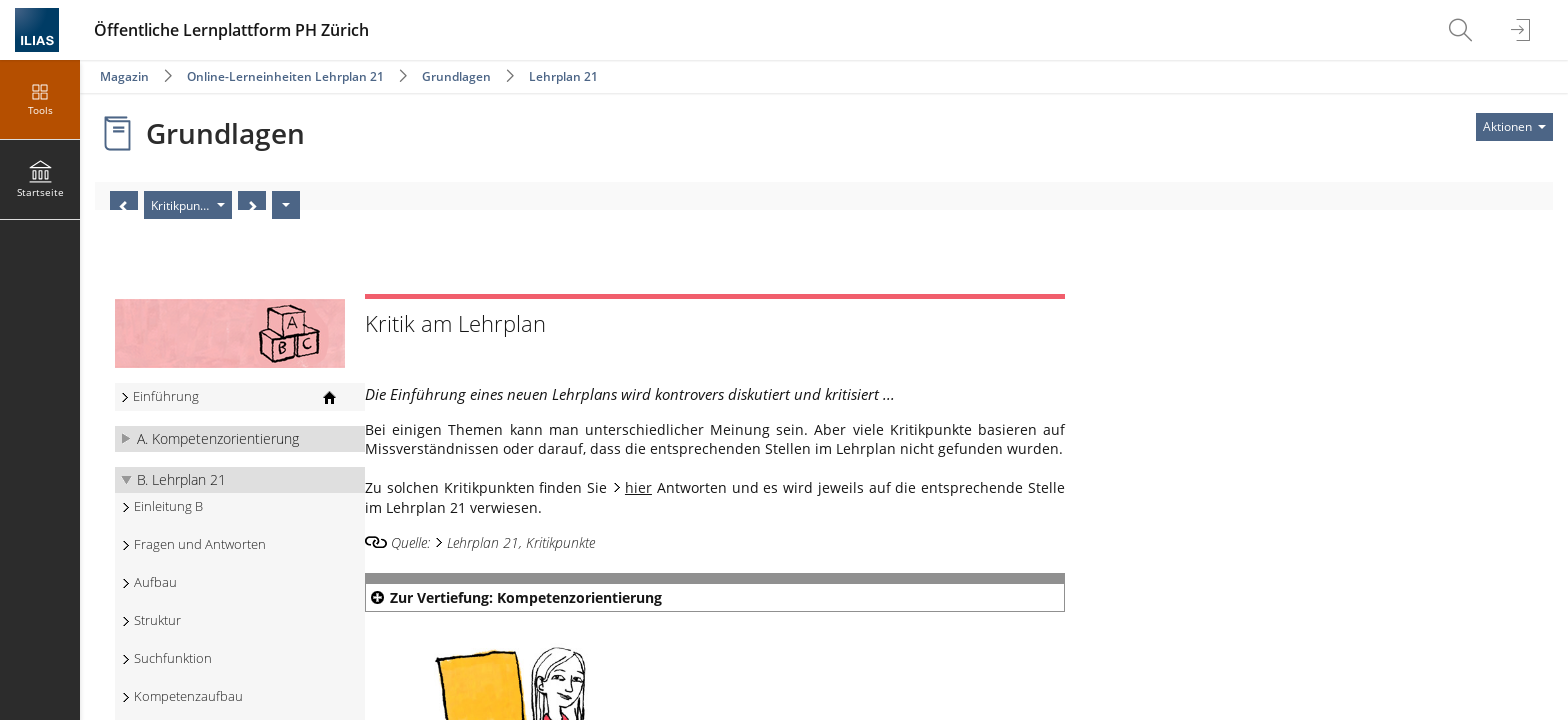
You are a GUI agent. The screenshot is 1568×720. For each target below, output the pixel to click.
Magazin (124, 76)
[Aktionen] (286, 205)
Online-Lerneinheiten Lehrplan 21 (285, 76)
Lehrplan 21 (563, 76)
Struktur (157, 620)
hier (638, 487)
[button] (240, 439)
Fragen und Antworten (200, 544)
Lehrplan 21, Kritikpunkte (521, 542)
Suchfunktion (173, 658)
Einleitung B (168, 506)
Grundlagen (456, 76)
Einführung (166, 396)
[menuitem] (1463, 30)
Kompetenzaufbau (188, 696)
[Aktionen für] (1514, 127)
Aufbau (155, 582)
